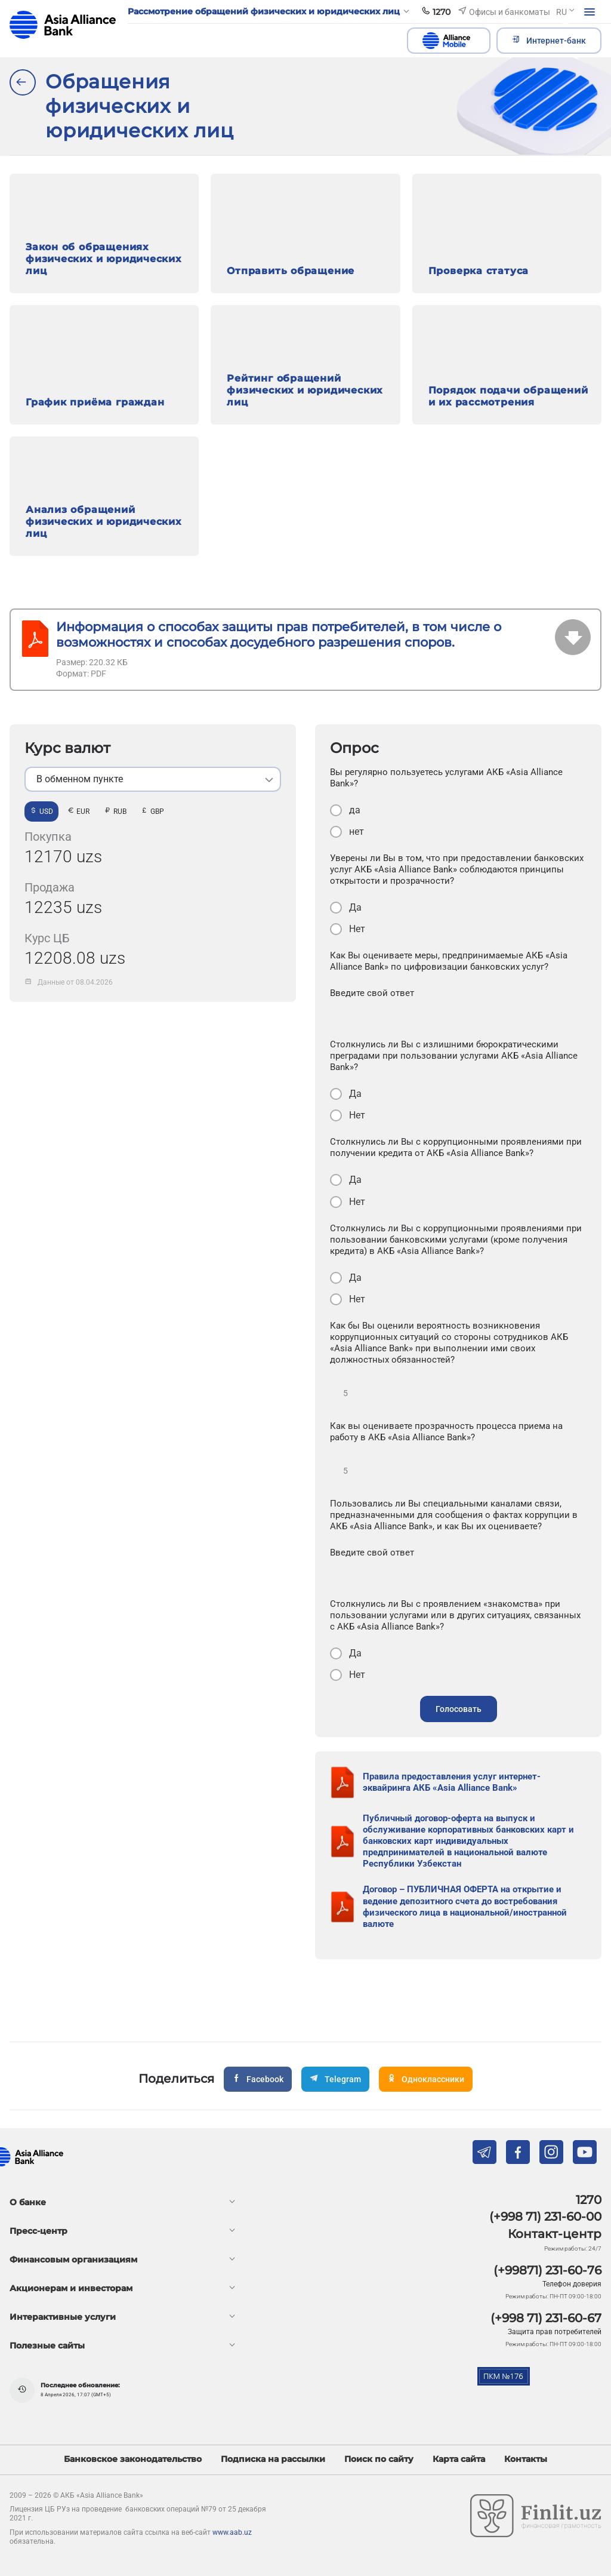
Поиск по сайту (378, 2459)
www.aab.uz (232, 2532)
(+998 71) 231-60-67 (545, 2318)
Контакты (525, 2459)
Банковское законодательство (133, 2459)
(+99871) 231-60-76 (547, 2270)
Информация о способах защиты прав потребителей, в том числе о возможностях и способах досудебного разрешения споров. (278, 634)
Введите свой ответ (372, 993)
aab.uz (63, 25)
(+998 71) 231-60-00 (545, 2216)
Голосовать (459, 1709)
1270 (588, 2200)
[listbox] (152, 779)
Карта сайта (459, 2459)
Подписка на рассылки (273, 2459)
